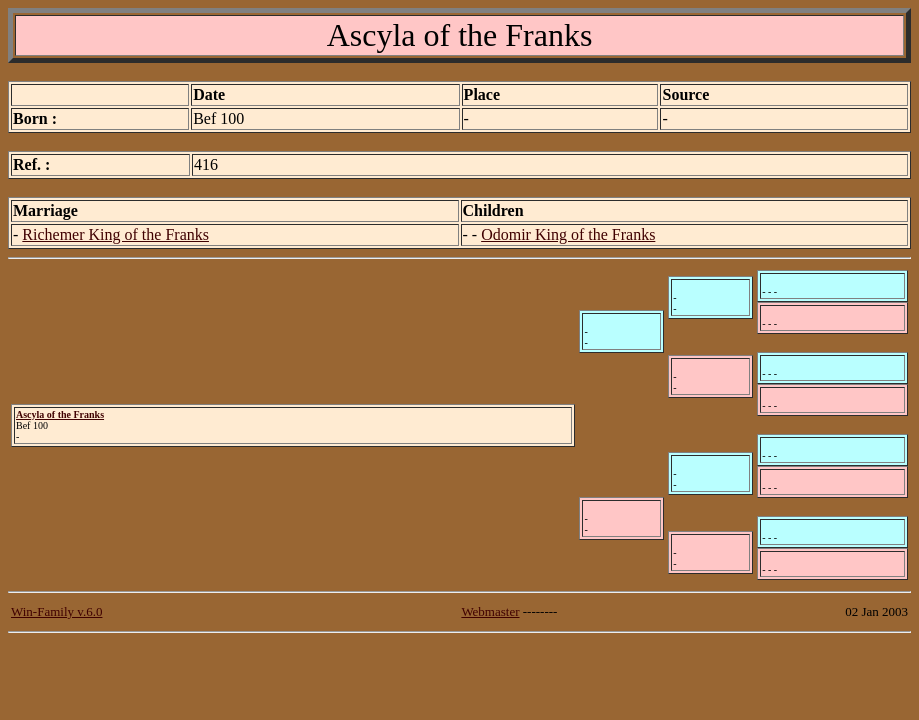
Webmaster (490, 611)
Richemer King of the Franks (115, 234)
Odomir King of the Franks (568, 234)
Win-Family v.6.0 (56, 611)
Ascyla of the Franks (60, 414)
